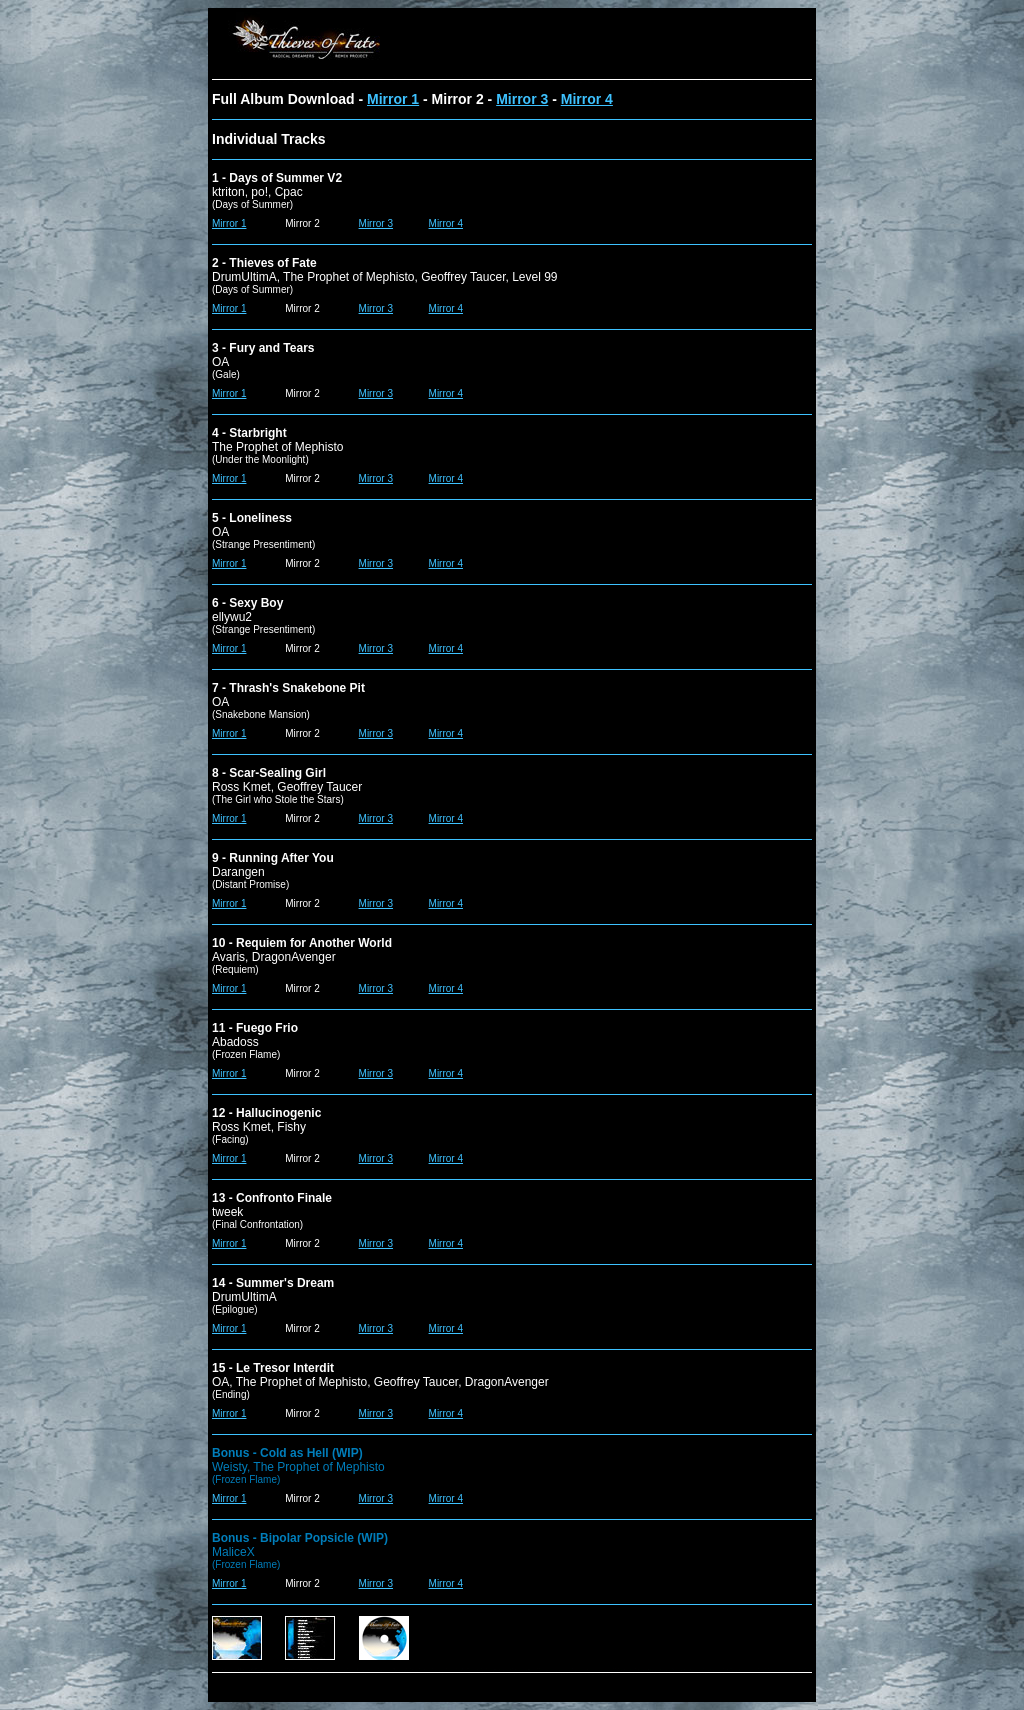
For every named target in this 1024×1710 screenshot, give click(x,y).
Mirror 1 (393, 99)
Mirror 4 (587, 99)
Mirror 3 (522, 99)
